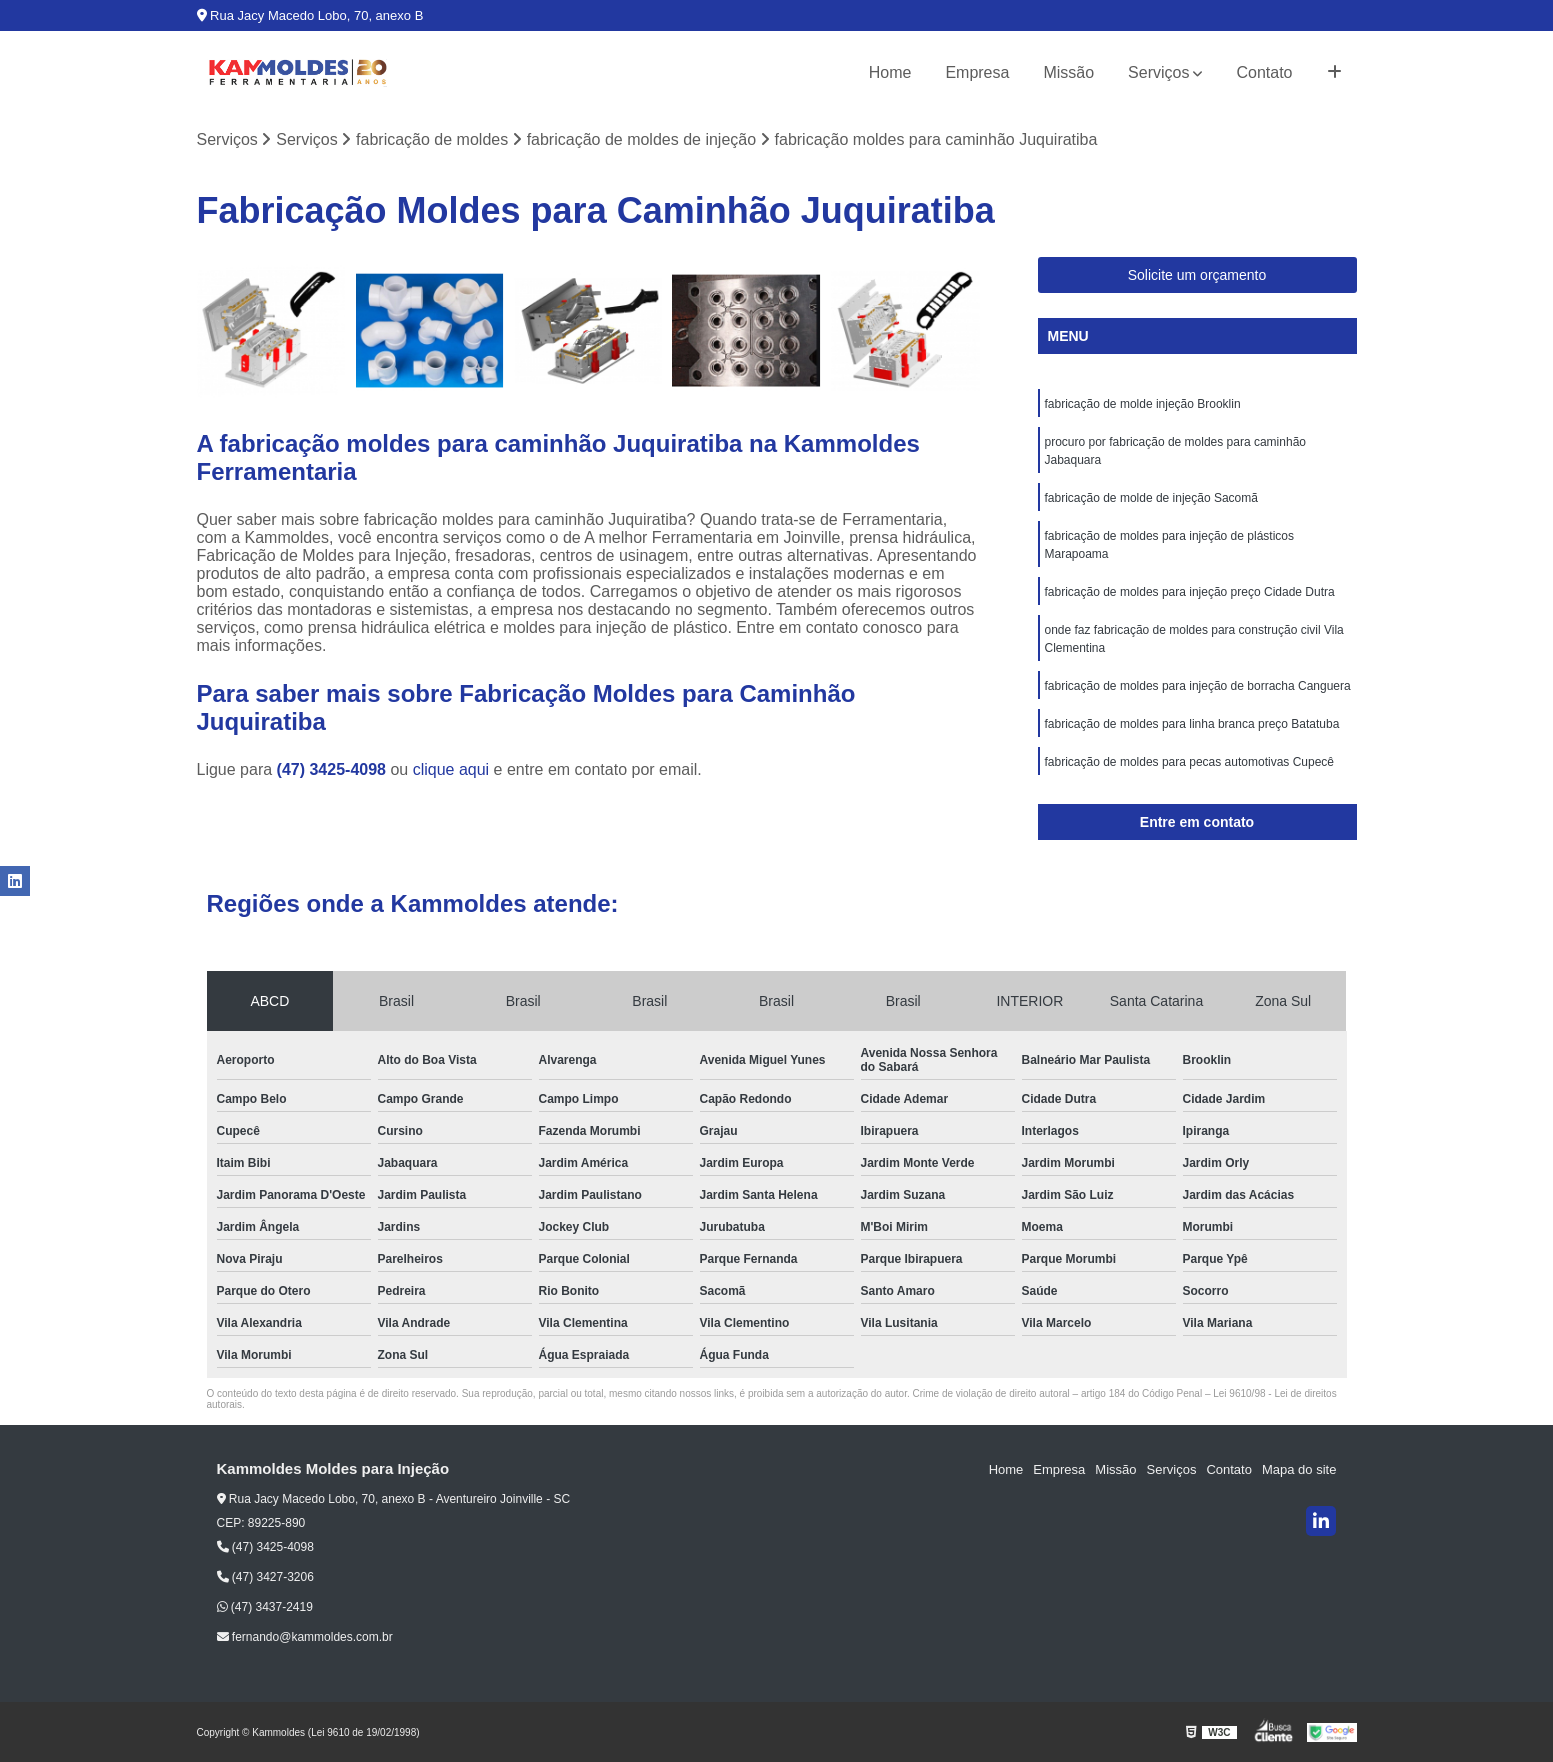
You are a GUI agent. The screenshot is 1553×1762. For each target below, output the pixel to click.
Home (890, 72)
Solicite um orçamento (1197, 275)
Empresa (977, 72)
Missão (1068, 72)
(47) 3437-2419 (265, 1607)
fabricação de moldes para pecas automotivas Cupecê (1190, 762)
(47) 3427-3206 (265, 1577)
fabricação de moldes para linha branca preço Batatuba (1192, 724)
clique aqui (451, 769)
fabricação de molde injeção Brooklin (1143, 404)
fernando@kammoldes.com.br (305, 1637)
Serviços (1158, 72)
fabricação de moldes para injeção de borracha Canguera (1198, 686)
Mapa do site (1299, 1469)
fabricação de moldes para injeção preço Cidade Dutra (1190, 592)
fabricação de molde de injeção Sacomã (1151, 498)
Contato (1264, 72)
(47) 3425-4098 (334, 769)
